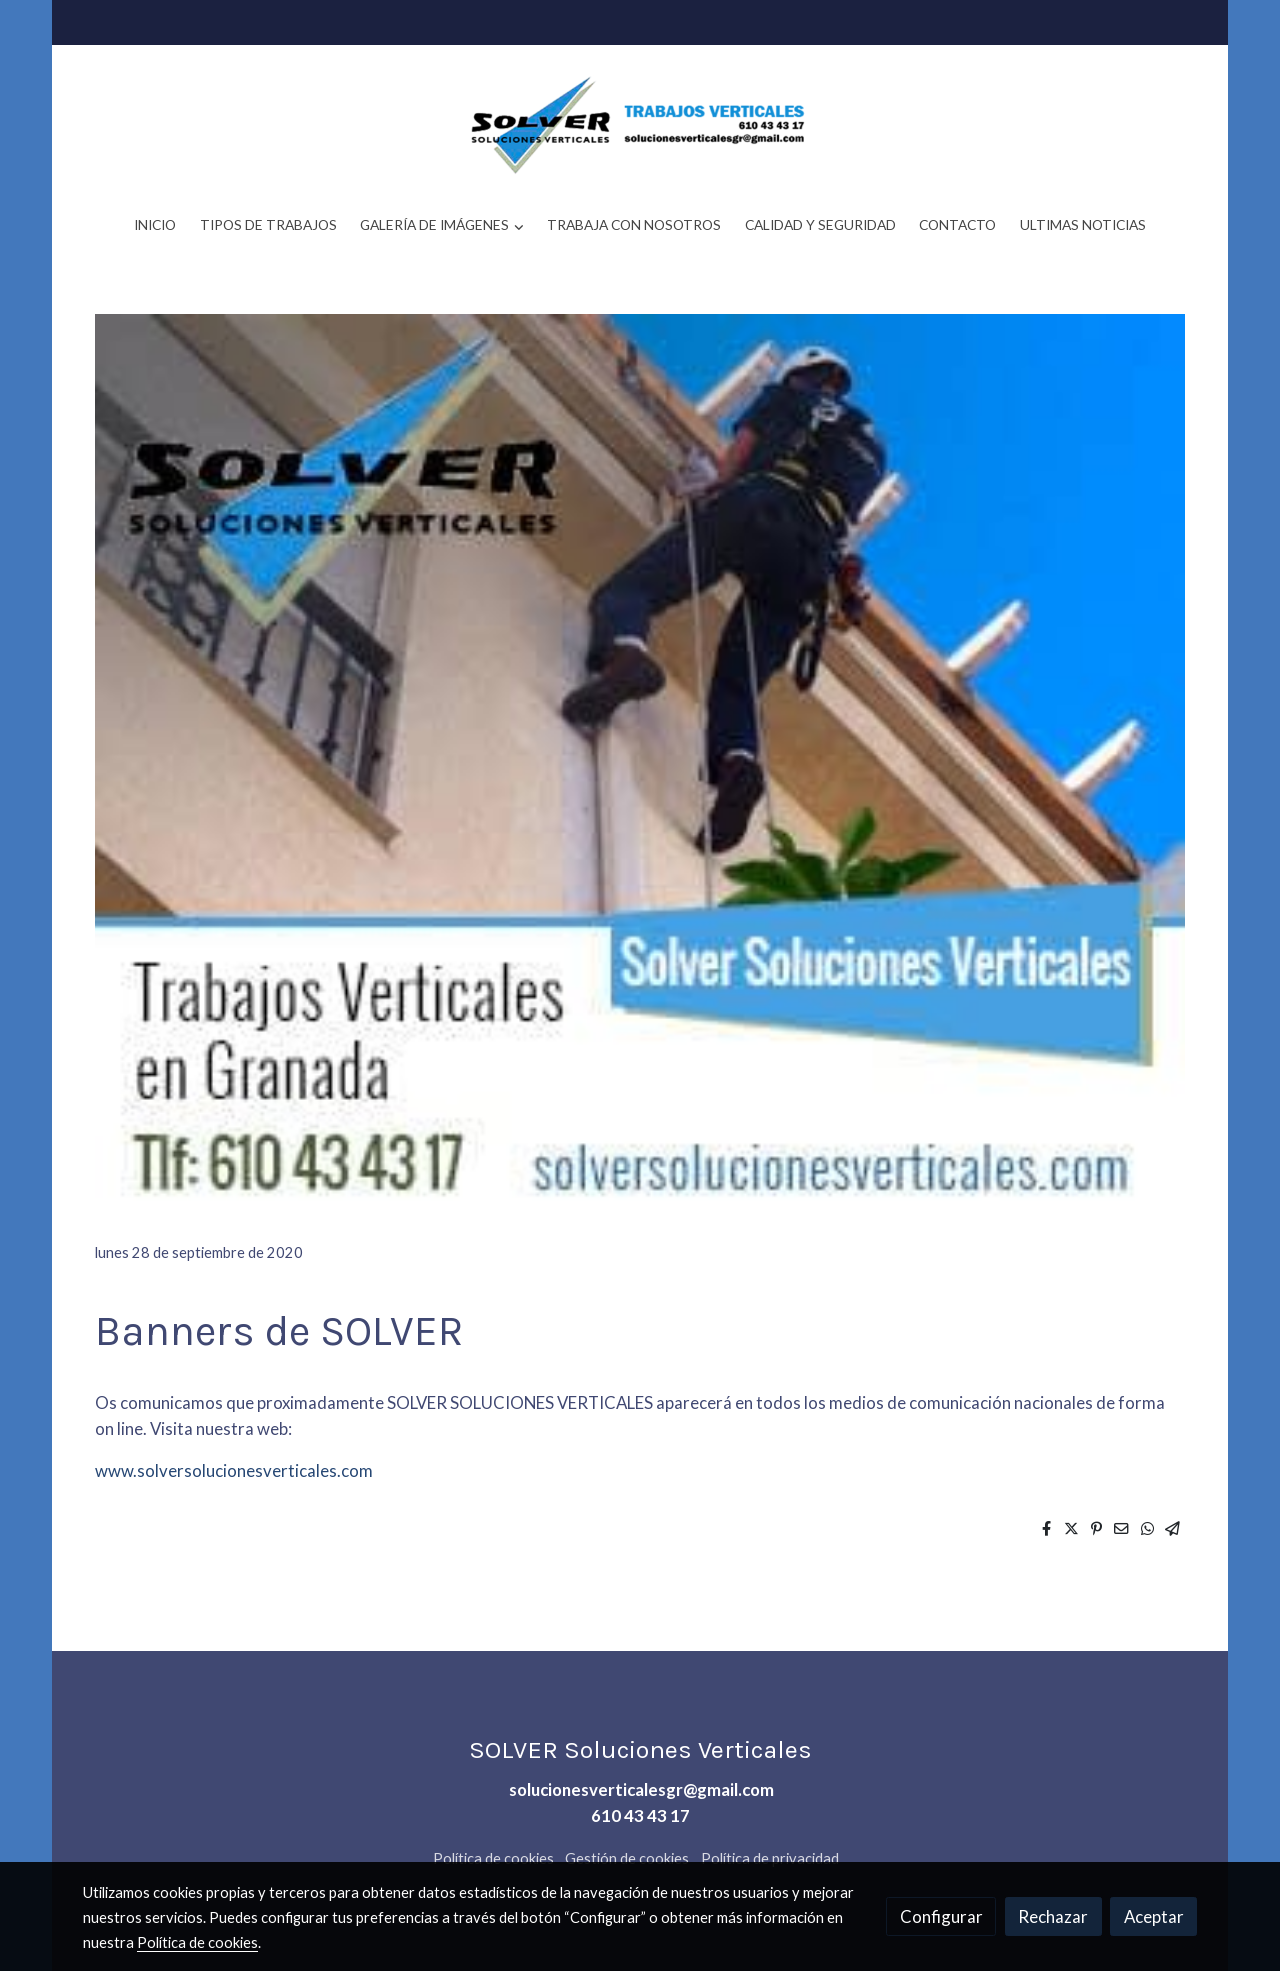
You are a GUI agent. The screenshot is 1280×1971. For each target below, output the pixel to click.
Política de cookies (493, 1858)
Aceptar (1154, 1916)
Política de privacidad (770, 1858)
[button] (442, 225)
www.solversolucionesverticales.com (234, 1470)
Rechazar (1053, 1916)
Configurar (941, 1916)
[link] (640, 124)
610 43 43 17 (640, 1815)
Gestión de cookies (627, 1858)
